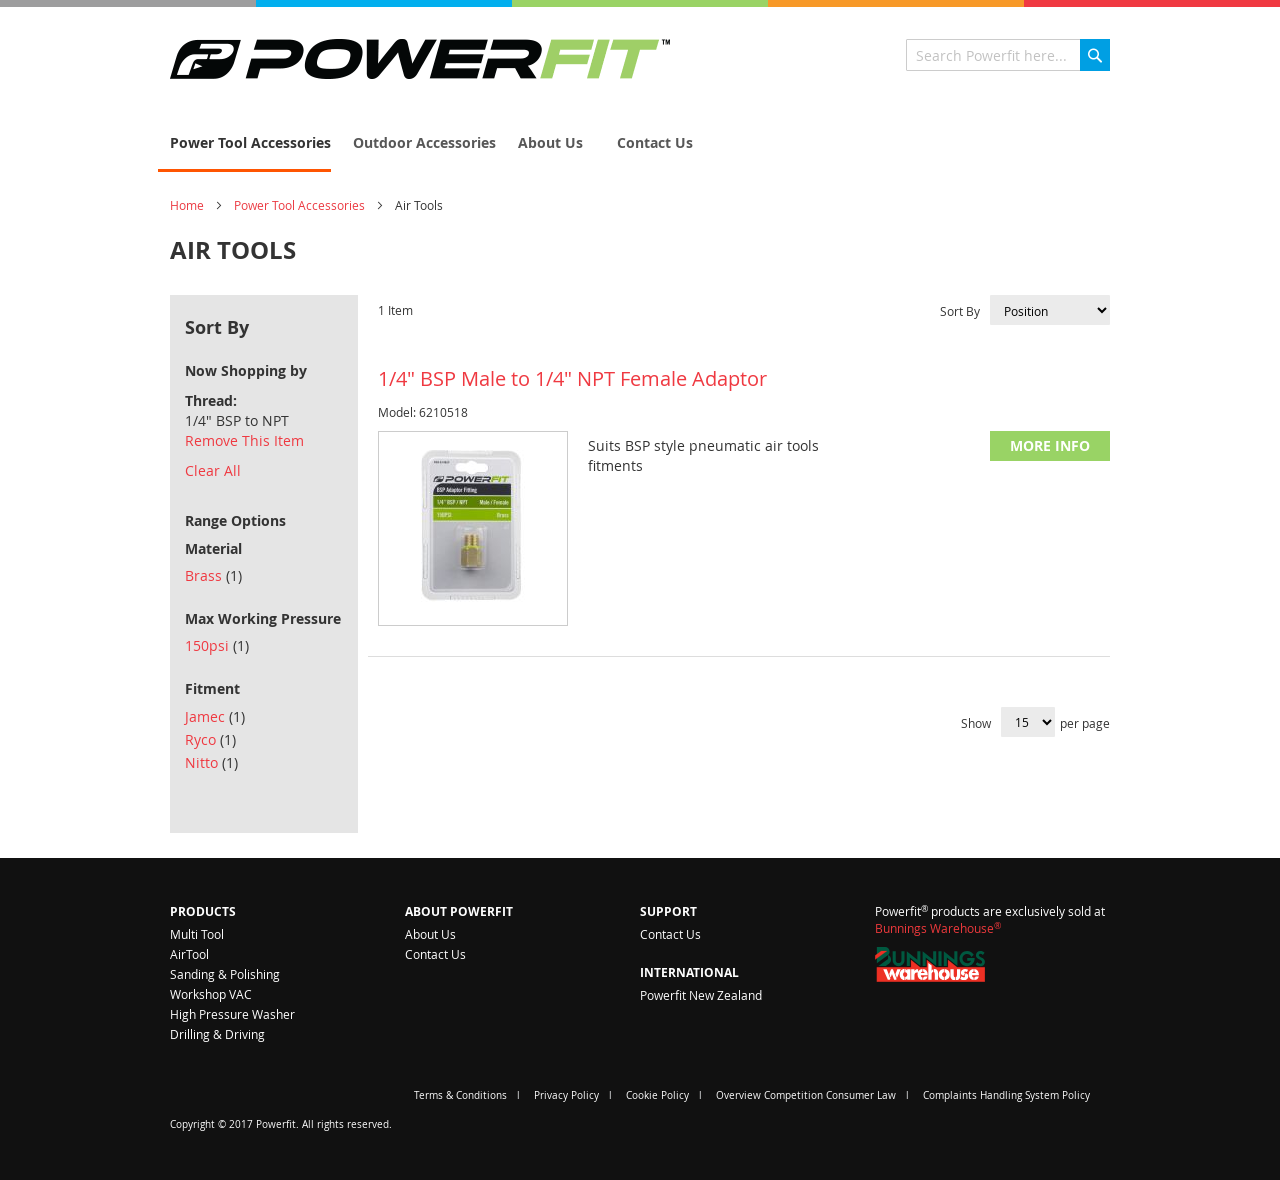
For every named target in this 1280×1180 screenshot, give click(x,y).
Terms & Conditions (460, 1095)
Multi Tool (197, 934)
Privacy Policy (566, 1095)
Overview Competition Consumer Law (806, 1095)
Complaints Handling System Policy (1006, 1095)
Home (187, 205)
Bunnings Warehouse (938, 928)
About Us (430, 934)
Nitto (211, 762)
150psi (217, 645)
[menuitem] (244, 144)
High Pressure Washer (232, 1014)
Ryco (210, 739)
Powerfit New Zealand (701, 995)
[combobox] (1008, 55)
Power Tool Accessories (299, 205)
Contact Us (435, 954)
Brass (213, 575)
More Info (1050, 445)
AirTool (189, 954)
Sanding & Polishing (225, 974)
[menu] (640, 144)
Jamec (215, 716)
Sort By (960, 311)
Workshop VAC (211, 994)
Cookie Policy (657, 1095)
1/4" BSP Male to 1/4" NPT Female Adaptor (572, 378)
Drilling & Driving (217, 1034)
